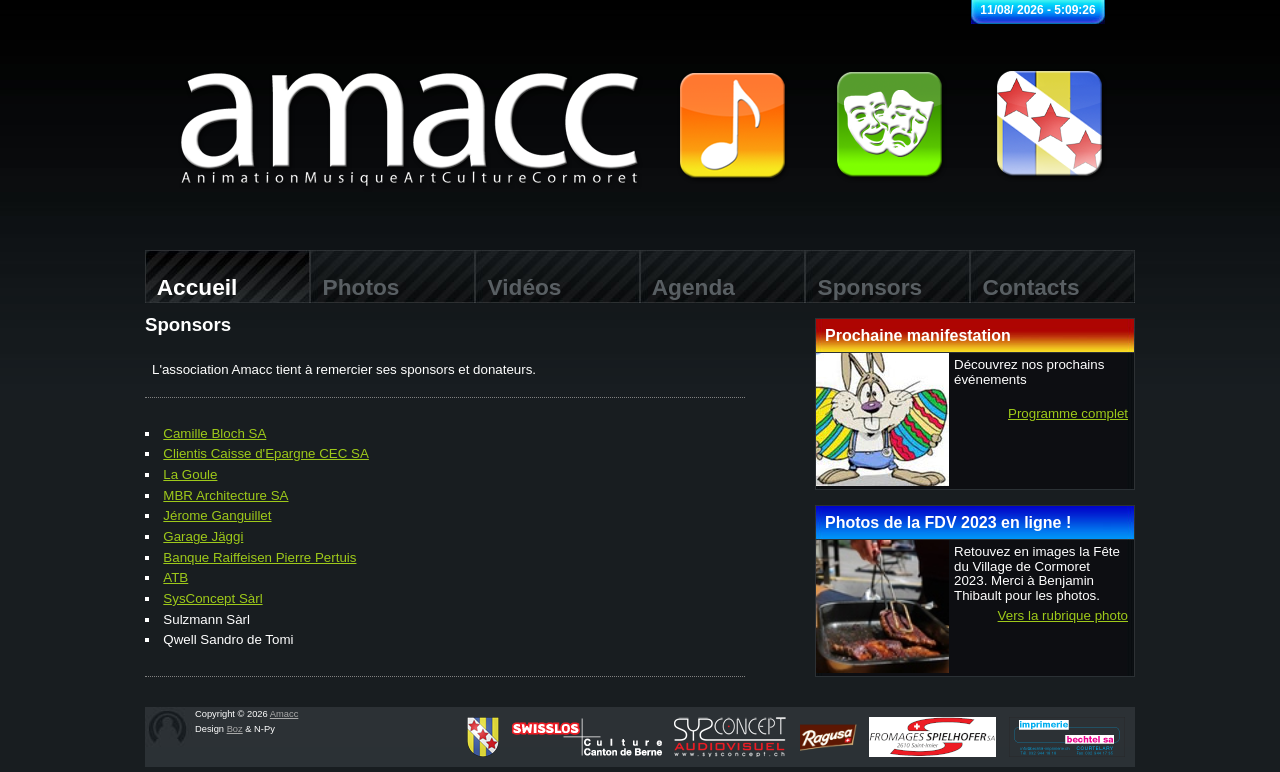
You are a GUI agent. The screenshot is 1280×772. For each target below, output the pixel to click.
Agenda (687, 287)
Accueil (191, 287)
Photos (354, 287)
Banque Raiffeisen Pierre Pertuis (259, 557)
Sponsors (863, 287)
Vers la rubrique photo (1063, 616)
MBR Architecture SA (225, 495)
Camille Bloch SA (214, 433)
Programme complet (1068, 414)
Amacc (284, 714)
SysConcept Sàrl (212, 598)
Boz (235, 729)
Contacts (1025, 287)
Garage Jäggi (203, 536)
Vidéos (518, 287)
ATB (175, 577)
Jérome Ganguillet (217, 515)
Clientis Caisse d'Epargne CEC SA (266, 453)
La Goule (190, 474)
